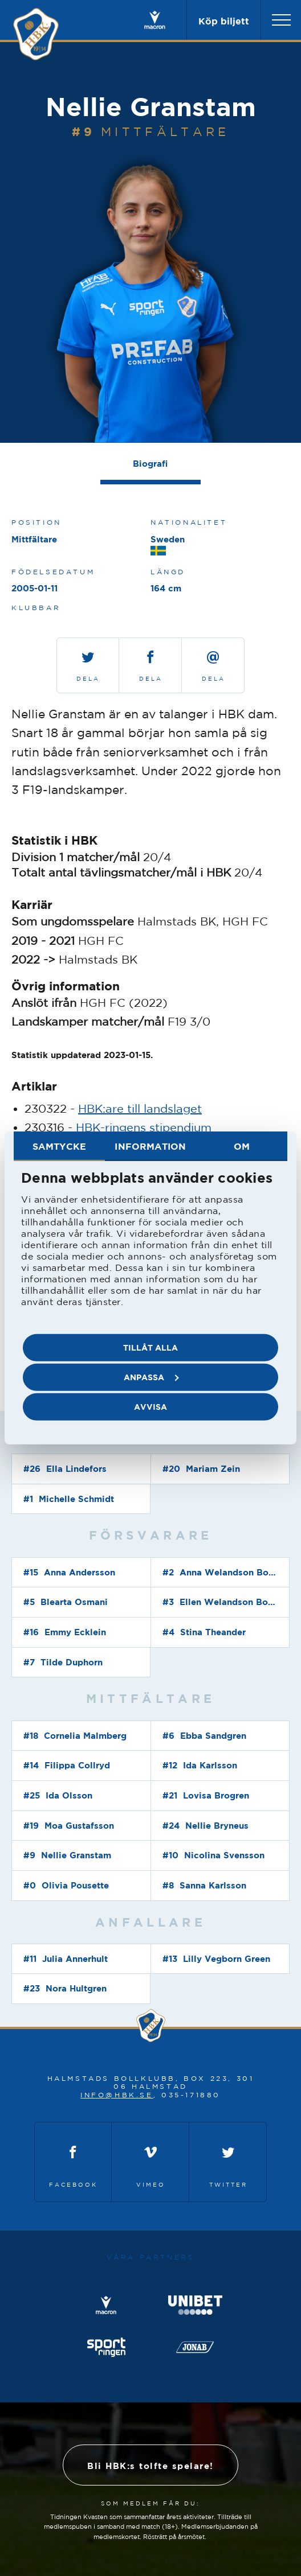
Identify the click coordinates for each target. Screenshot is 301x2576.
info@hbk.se (116, 2094)
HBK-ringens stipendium (143, 1127)
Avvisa (150, 1407)
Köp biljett (223, 21)
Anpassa (151, 1377)
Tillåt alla (150, 1347)
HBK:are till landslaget (140, 1108)
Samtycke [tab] (59, 1146)
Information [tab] (150, 1146)
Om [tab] (242, 1146)
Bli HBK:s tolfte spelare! (150, 2466)
